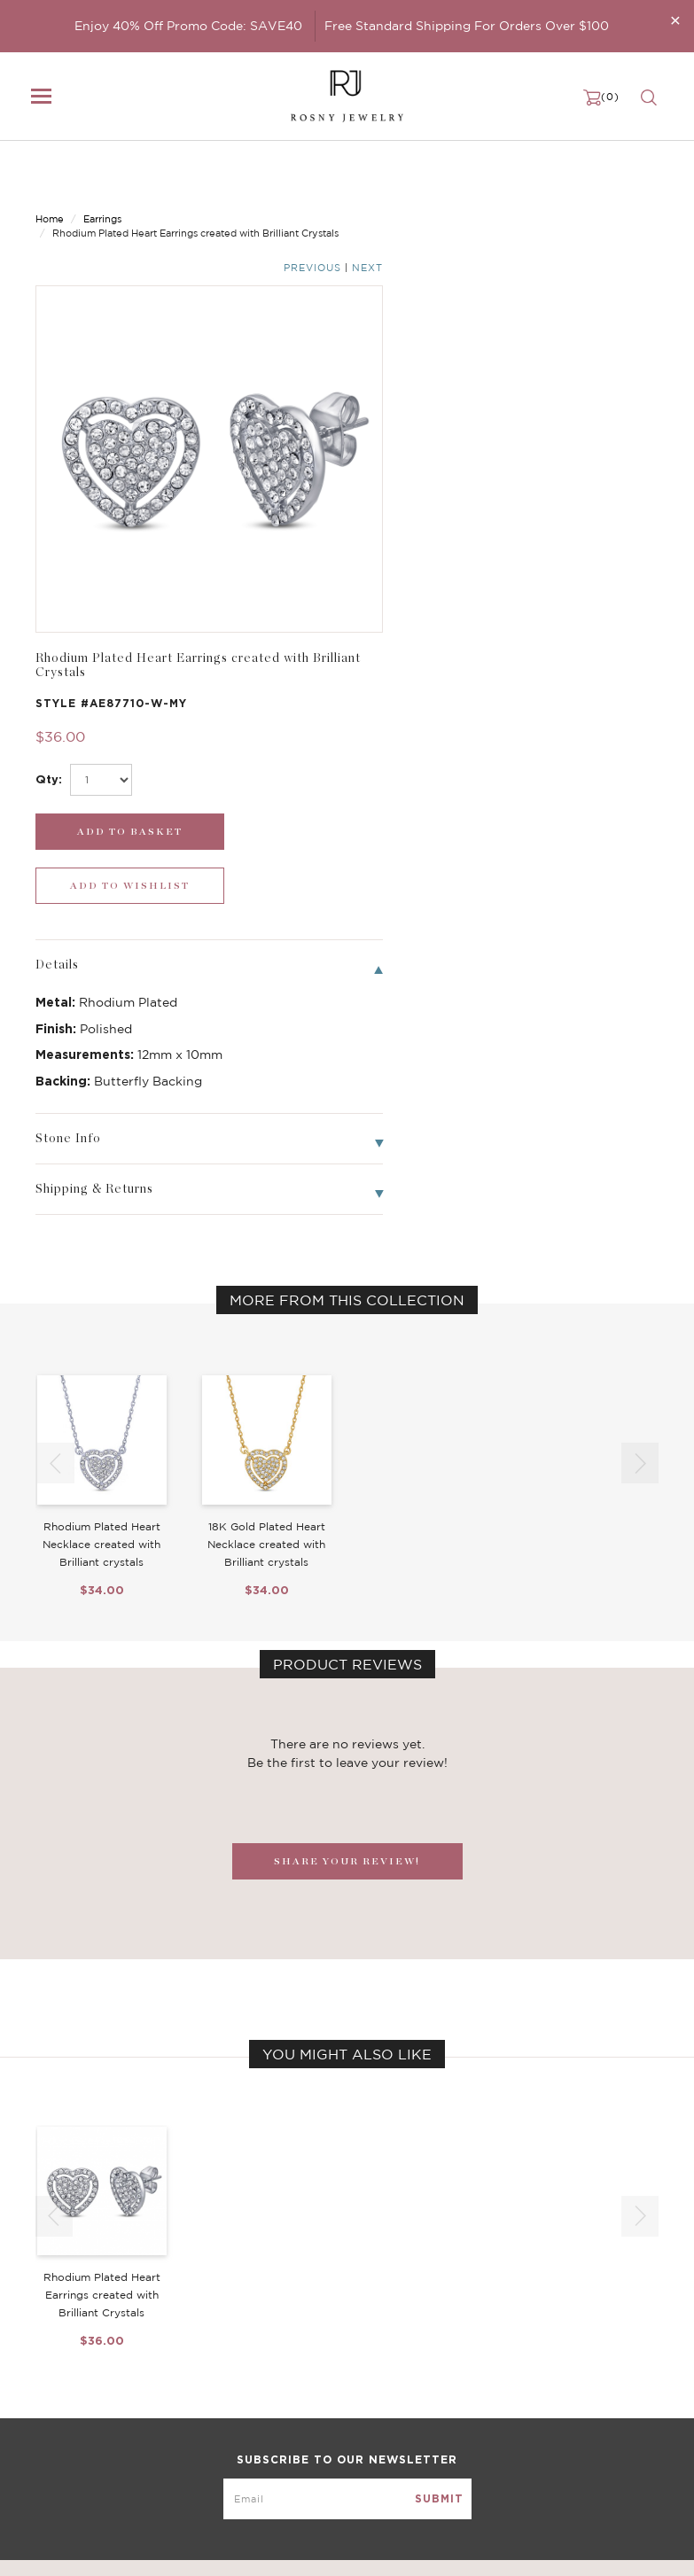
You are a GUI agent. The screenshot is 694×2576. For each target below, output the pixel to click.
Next (643, 176)
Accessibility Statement (535, 2433)
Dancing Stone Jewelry (317, 2362)
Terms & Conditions (523, 2415)
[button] (640, 987)
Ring (48, 2415)
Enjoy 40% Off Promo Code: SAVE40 (188, 26)
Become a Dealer (517, 2344)
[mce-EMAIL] (347, 2214)
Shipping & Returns (523, 2398)
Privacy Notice (509, 2380)
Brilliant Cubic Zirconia (316, 2398)
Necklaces (63, 2362)
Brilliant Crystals (298, 2380)
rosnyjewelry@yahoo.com (107, 2546)
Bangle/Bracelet (81, 2398)
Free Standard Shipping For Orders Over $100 (466, 26)
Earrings (102, 174)
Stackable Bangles (303, 2433)
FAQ (481, 2362)
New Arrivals (70, 2344)
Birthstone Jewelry (305, 2344)
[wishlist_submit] (591, 410)
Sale (47, 2433)
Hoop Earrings (291, 2415)
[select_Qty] (426, 358)
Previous (588, 176)
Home (49, 174)
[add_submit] (428, 410)
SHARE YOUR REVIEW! (347, 1384)
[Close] (675, 20)
